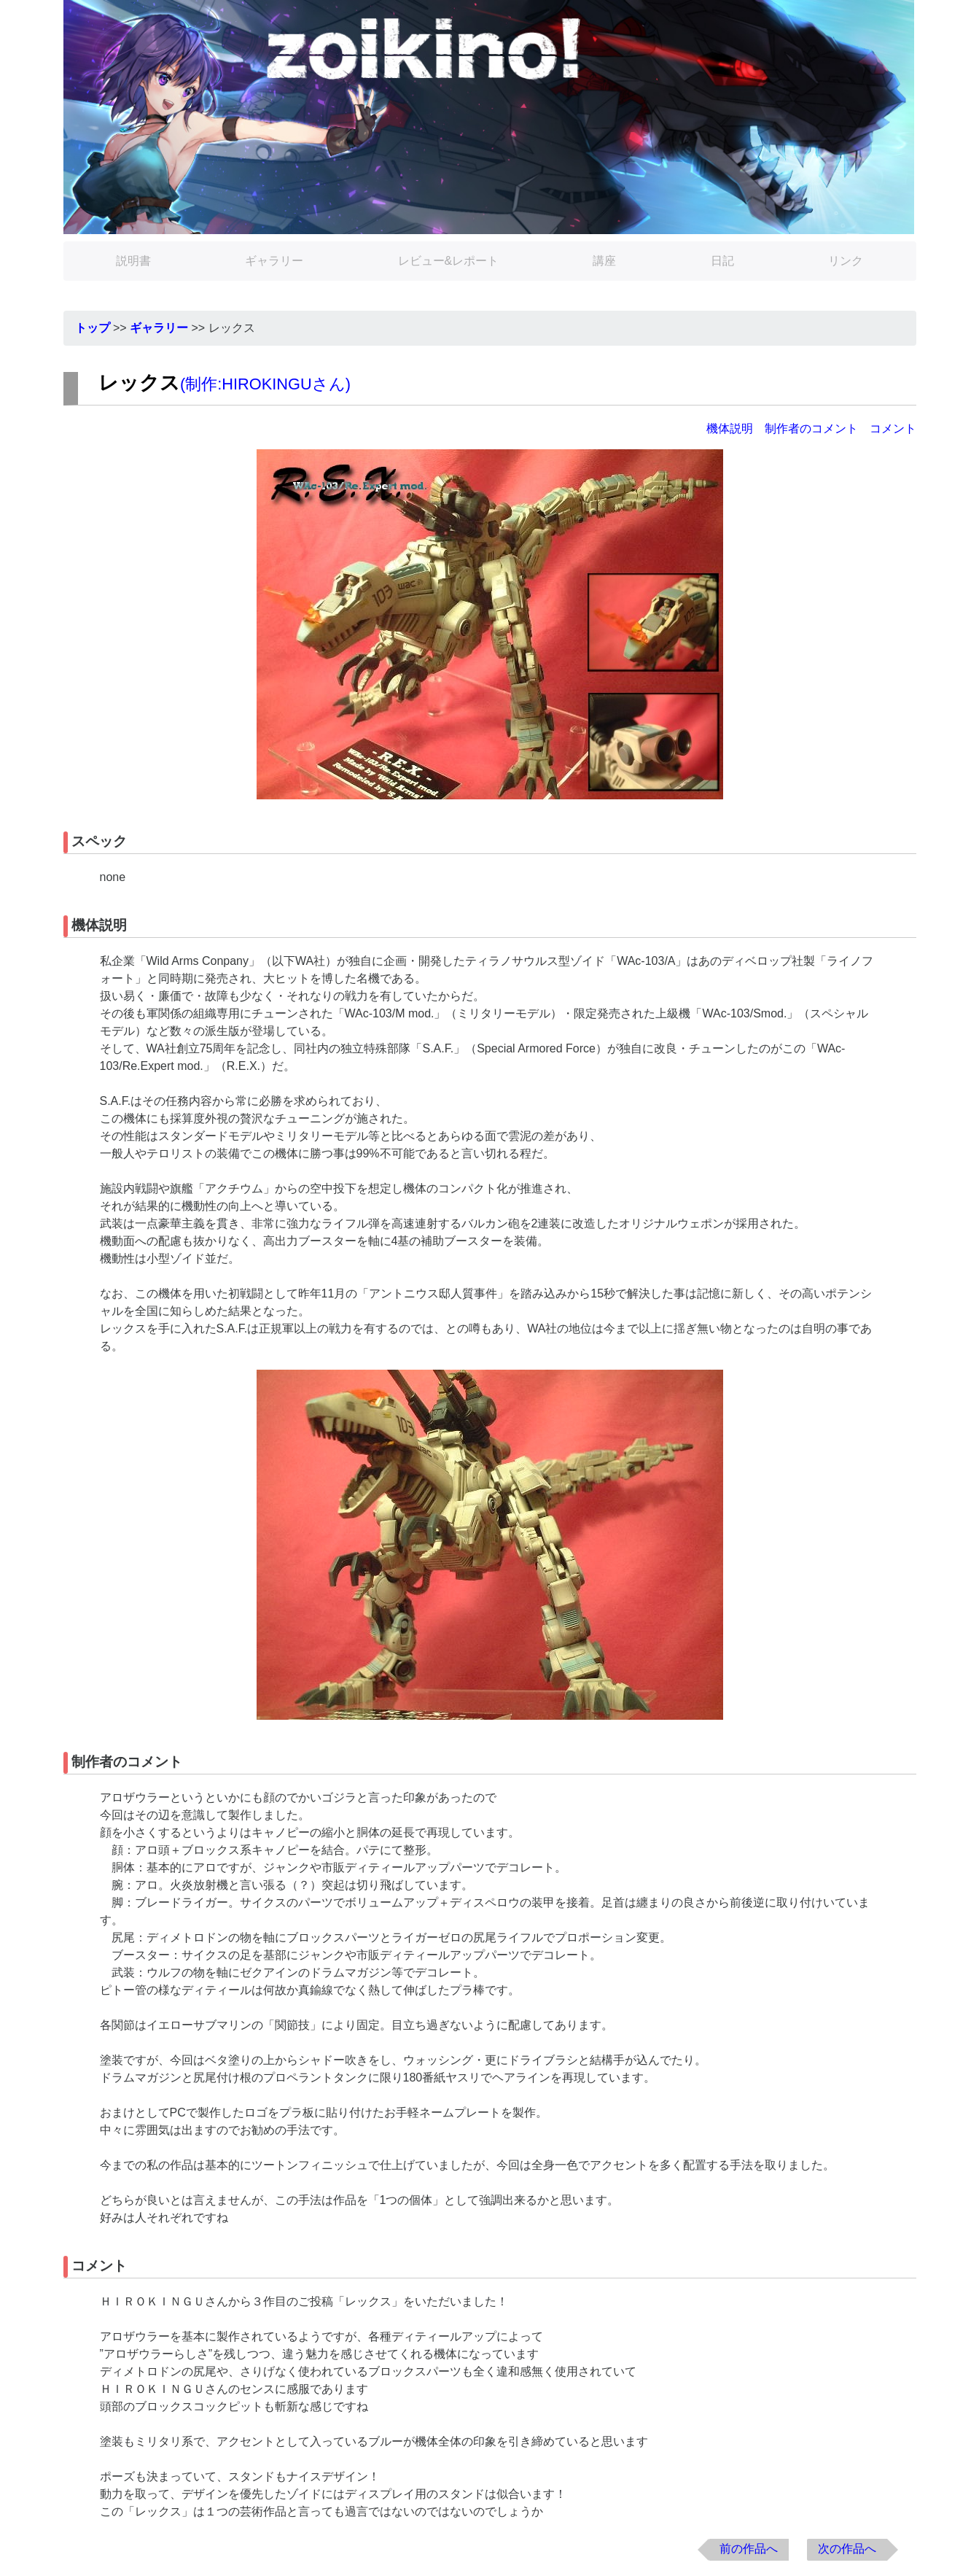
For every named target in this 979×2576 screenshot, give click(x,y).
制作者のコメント (811, 428)
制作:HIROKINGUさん (265, 384)
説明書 (133, 261)
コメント (893, 428)
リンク (845, 261)
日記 (722, 261)
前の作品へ (748, 2548)
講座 (604, 261)
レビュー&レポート (448, 261)
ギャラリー (274, 261)
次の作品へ (847, 2548)
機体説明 (729, 428)
